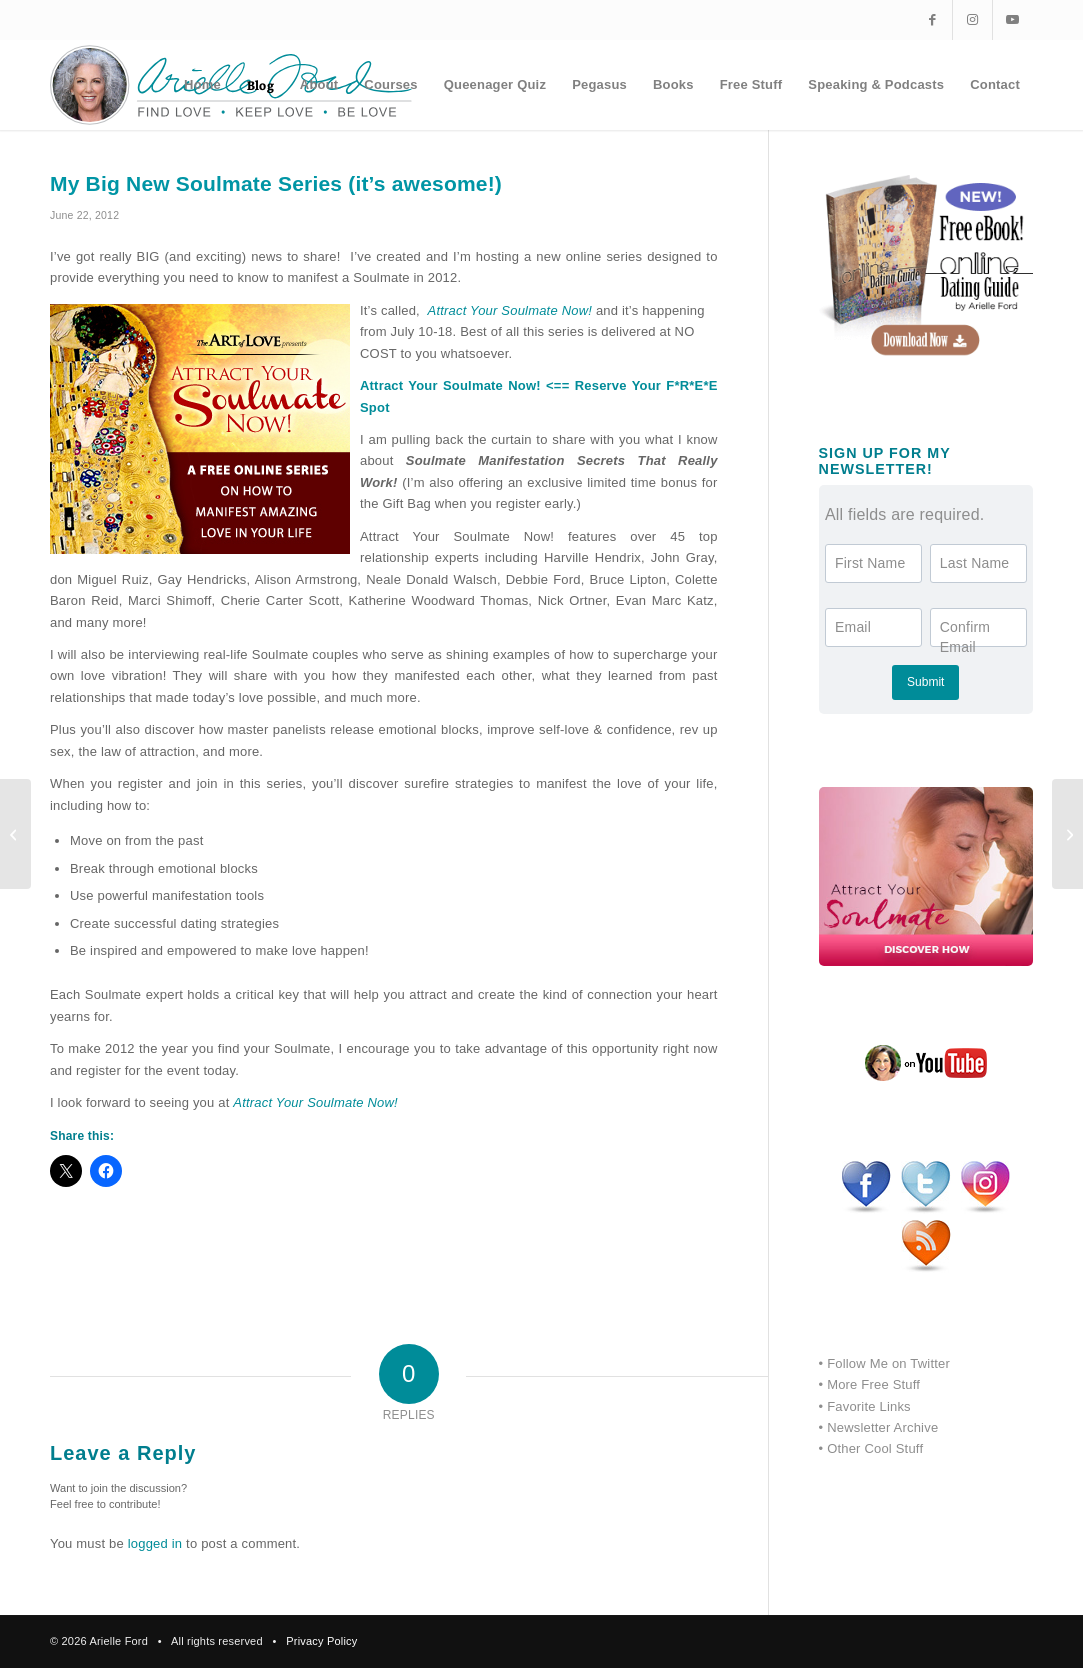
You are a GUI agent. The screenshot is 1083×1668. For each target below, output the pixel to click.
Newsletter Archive (882, 1427)
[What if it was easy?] (15, 834)
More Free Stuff (873, 1384)
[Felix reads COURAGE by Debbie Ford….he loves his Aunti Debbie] (1067, 834)
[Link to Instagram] (972, 20)
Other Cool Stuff (875, 1448)
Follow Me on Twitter (888, 1363)
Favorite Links (869, 1406)
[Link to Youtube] (1013, 20)
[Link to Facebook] (932, 20)
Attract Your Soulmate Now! (315, 1102)
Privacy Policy (321, 1641)
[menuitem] (202, 85)
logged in (155, 1543)
